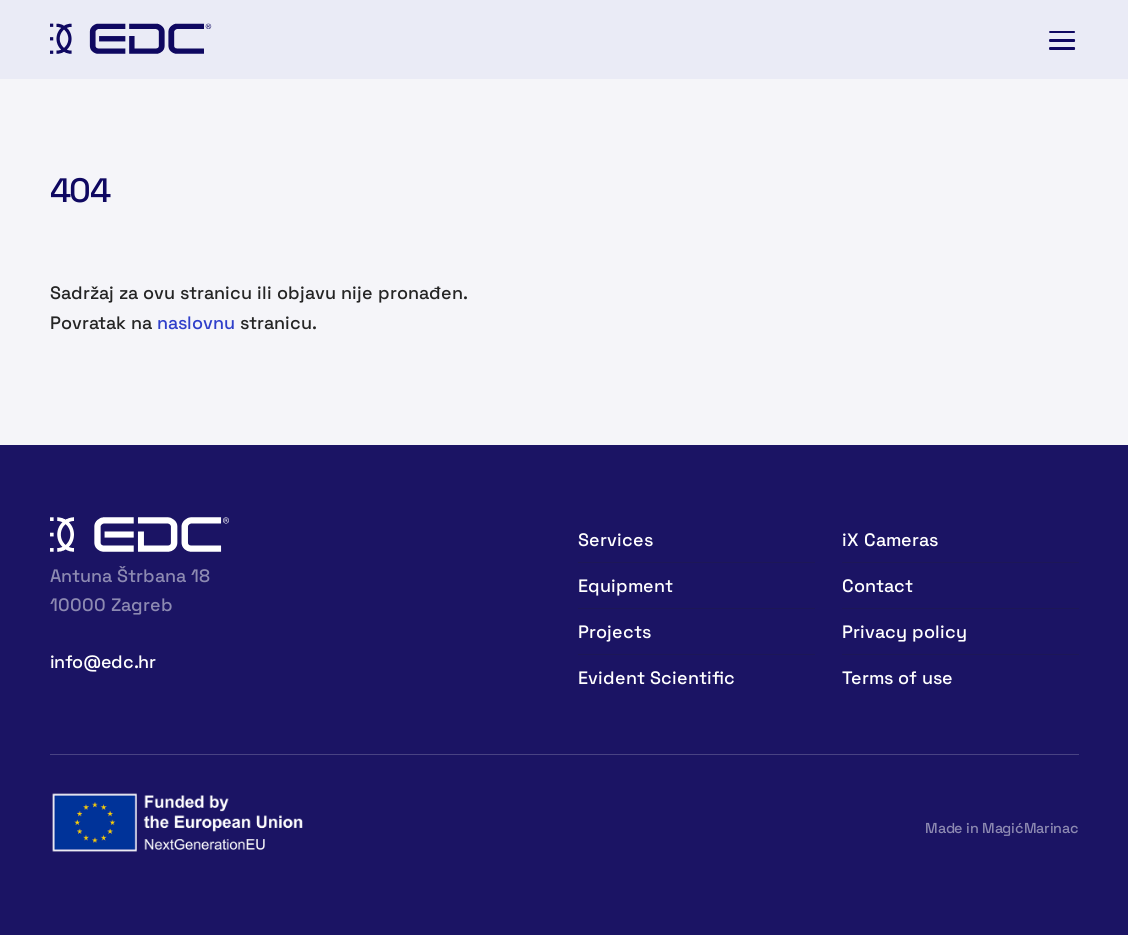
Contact (877, 585)
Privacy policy (904, 631)
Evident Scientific (656, 677)
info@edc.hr (103, 661)
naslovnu (196, 322)
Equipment (625, 585)
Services (615, 539)
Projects (614, 631)
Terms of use (897, 677)
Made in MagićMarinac (1001, 828)
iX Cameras (890, 539)
